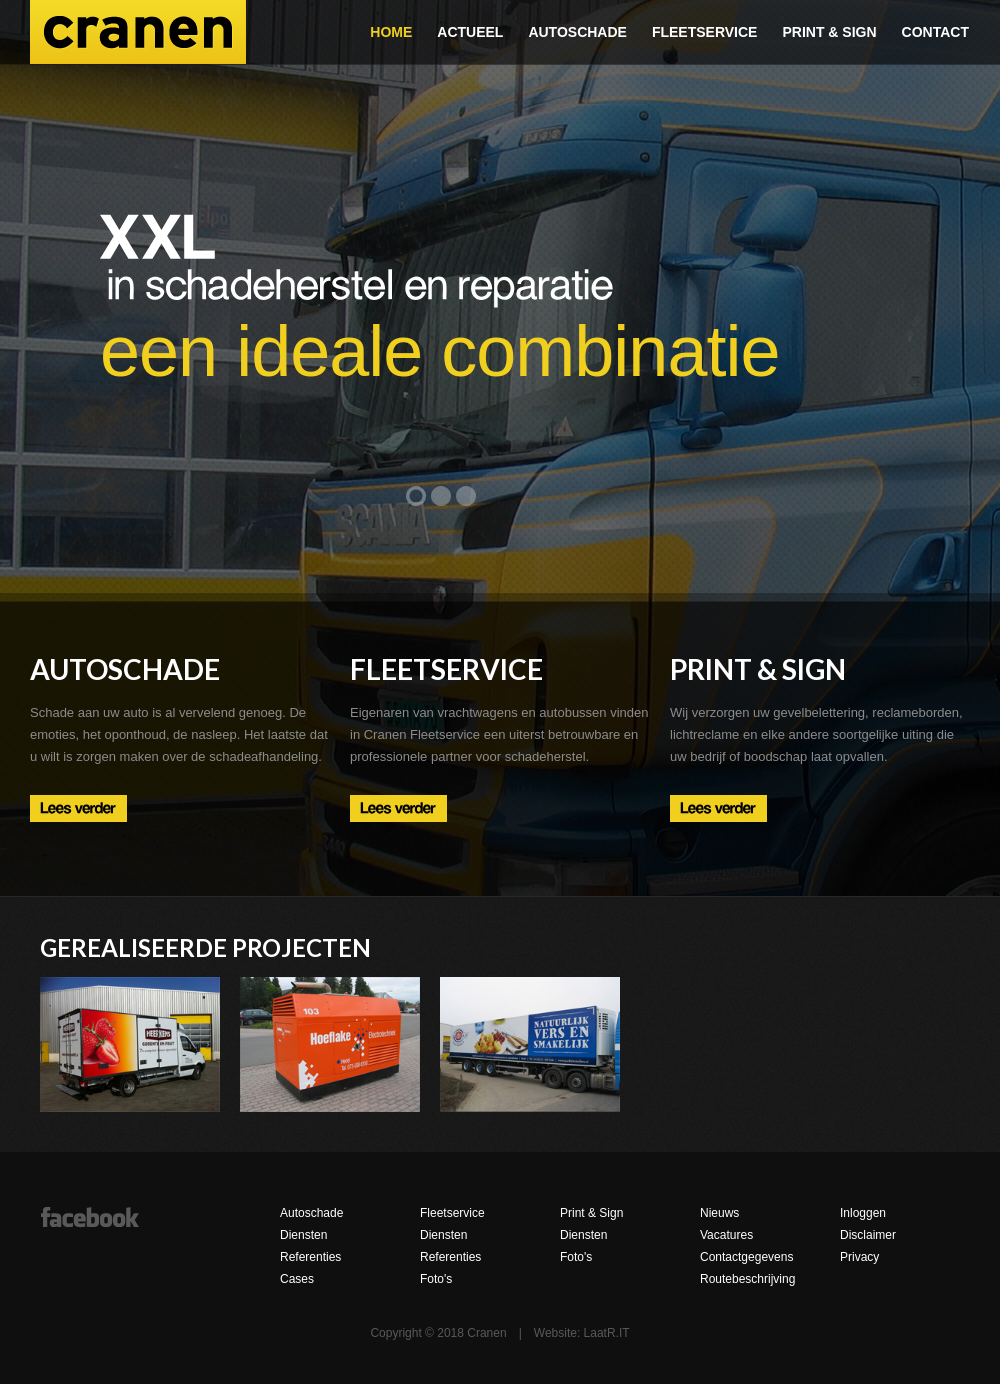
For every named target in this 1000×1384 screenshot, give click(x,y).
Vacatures (726, 1235)
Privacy (859, 1257)
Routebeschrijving (747, 1279)
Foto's (436, 1279)
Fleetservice (705, 32)
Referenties (310, 1257)
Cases (297, 1279)
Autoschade (577, 32)
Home (391, 32)
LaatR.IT (607, 1333)
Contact (935, 32)
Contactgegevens (746, 1257)
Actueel (470, 32)
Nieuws (719, 1213)
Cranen (138, 32)
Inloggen (863, 1213)
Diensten (303, 1235)
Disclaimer (868, 1235)
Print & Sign (829, 32)
